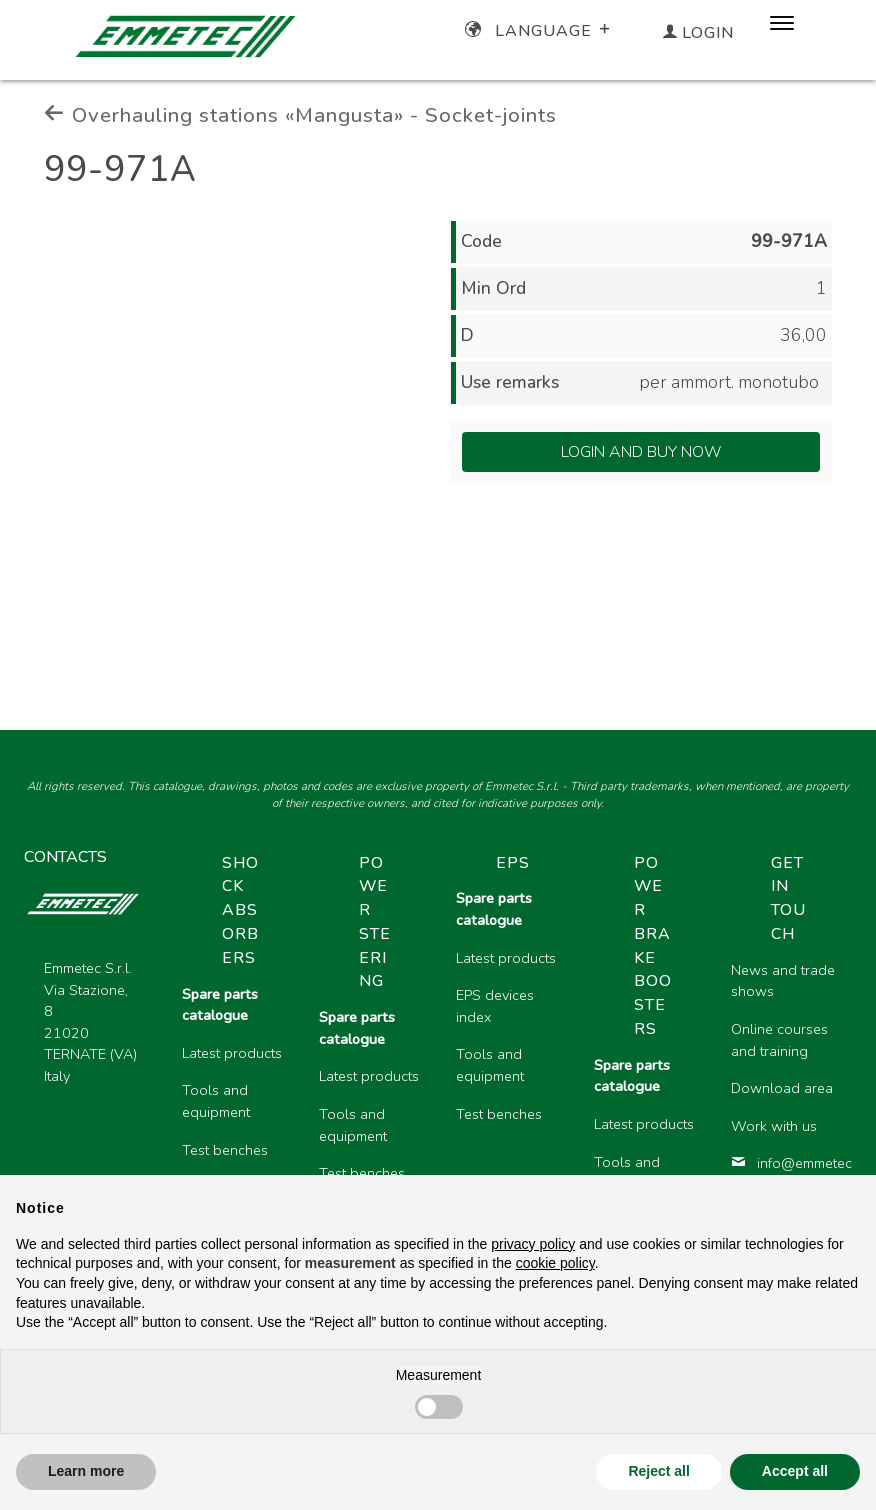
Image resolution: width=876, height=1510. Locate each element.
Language (539, 31)
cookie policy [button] (555, 1263)
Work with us (774, 1126)
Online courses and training (779, 1040)
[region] (509, 1062)
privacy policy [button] (533, 1244)
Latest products (232, 1053)
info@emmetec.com (783, 1163)
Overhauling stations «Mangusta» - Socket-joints (300, 115)
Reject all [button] (658, 1471)
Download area (782, 1088)
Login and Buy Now (641, 452)
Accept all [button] (795, 1471)
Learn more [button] (86, 1471)
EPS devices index (495, 1006)
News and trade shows (783, 981)
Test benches (225, 1150)
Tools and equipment (216, 1101)
